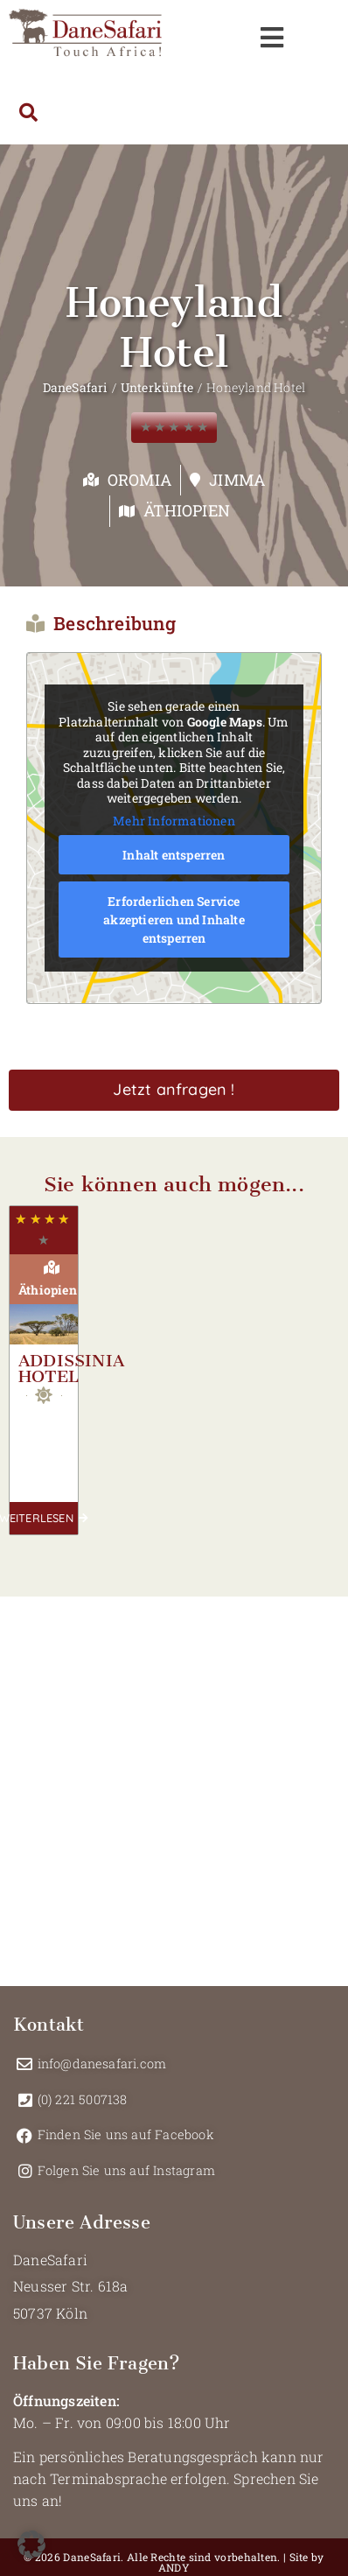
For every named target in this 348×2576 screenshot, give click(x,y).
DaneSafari (75, 387)
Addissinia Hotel (71, 1368)
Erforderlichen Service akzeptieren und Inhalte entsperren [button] (174, 919)
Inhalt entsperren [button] (173, 854)
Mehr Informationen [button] (174, 820)
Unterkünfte (157, 387)
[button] (31, 2544)
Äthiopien (186, 510)
